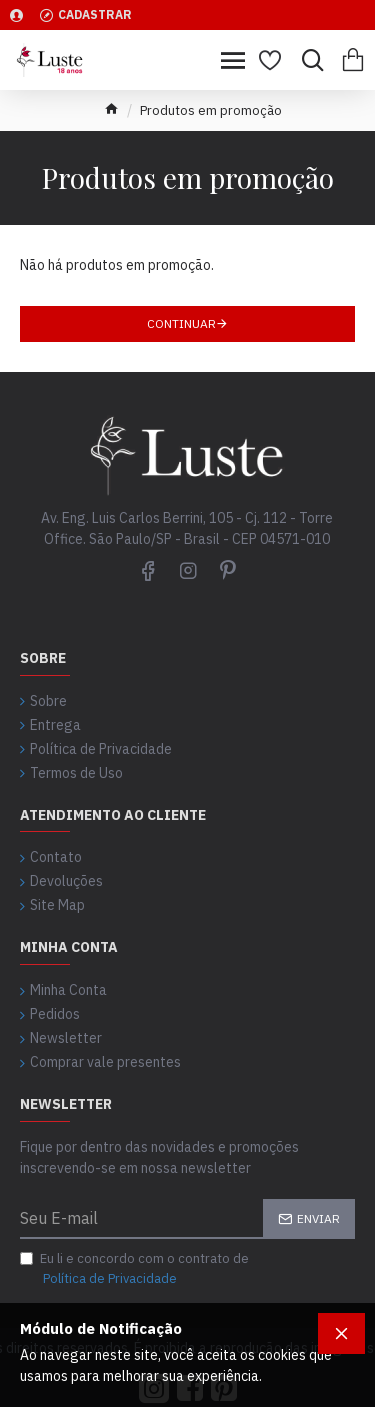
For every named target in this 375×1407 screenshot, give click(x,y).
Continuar (181, 323)
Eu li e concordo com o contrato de (134, 1269)
